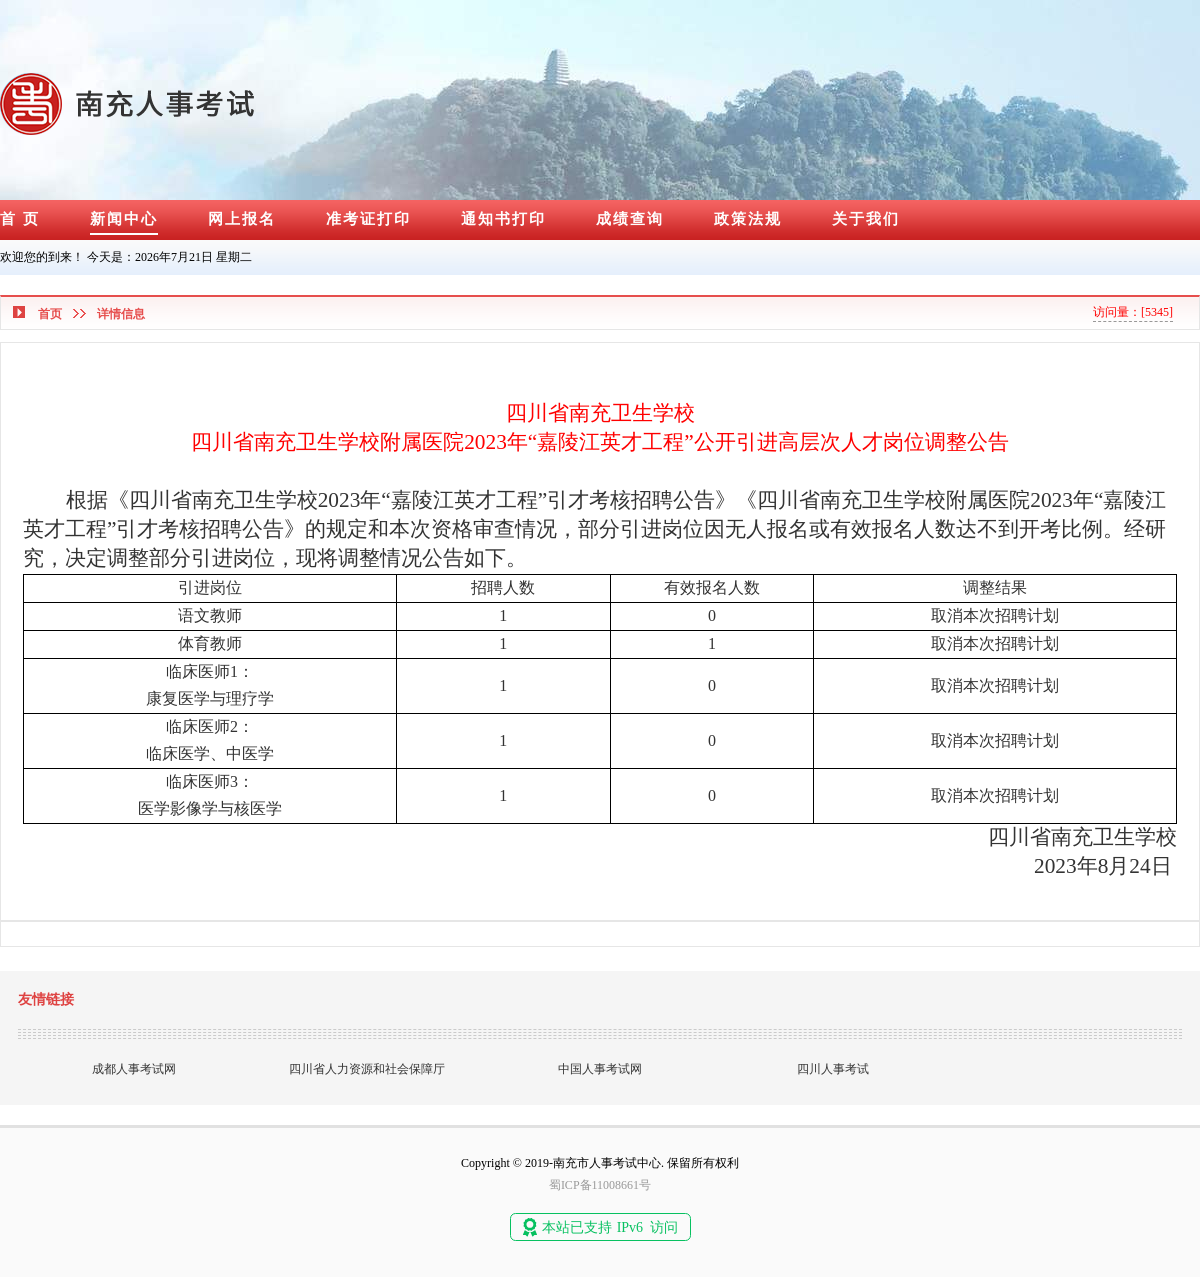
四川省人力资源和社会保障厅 (367, 1069)
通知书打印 (503, 219)
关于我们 (866, 219)
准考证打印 (368, 219)
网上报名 (242, 219)
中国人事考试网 (600, 1069)
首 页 (20, 219)
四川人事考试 (833, 1069)
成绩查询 (630, 219)
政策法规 (748, 219)
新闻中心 (124, 219)
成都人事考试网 (134, 1069)
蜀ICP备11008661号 (600, 1185)
